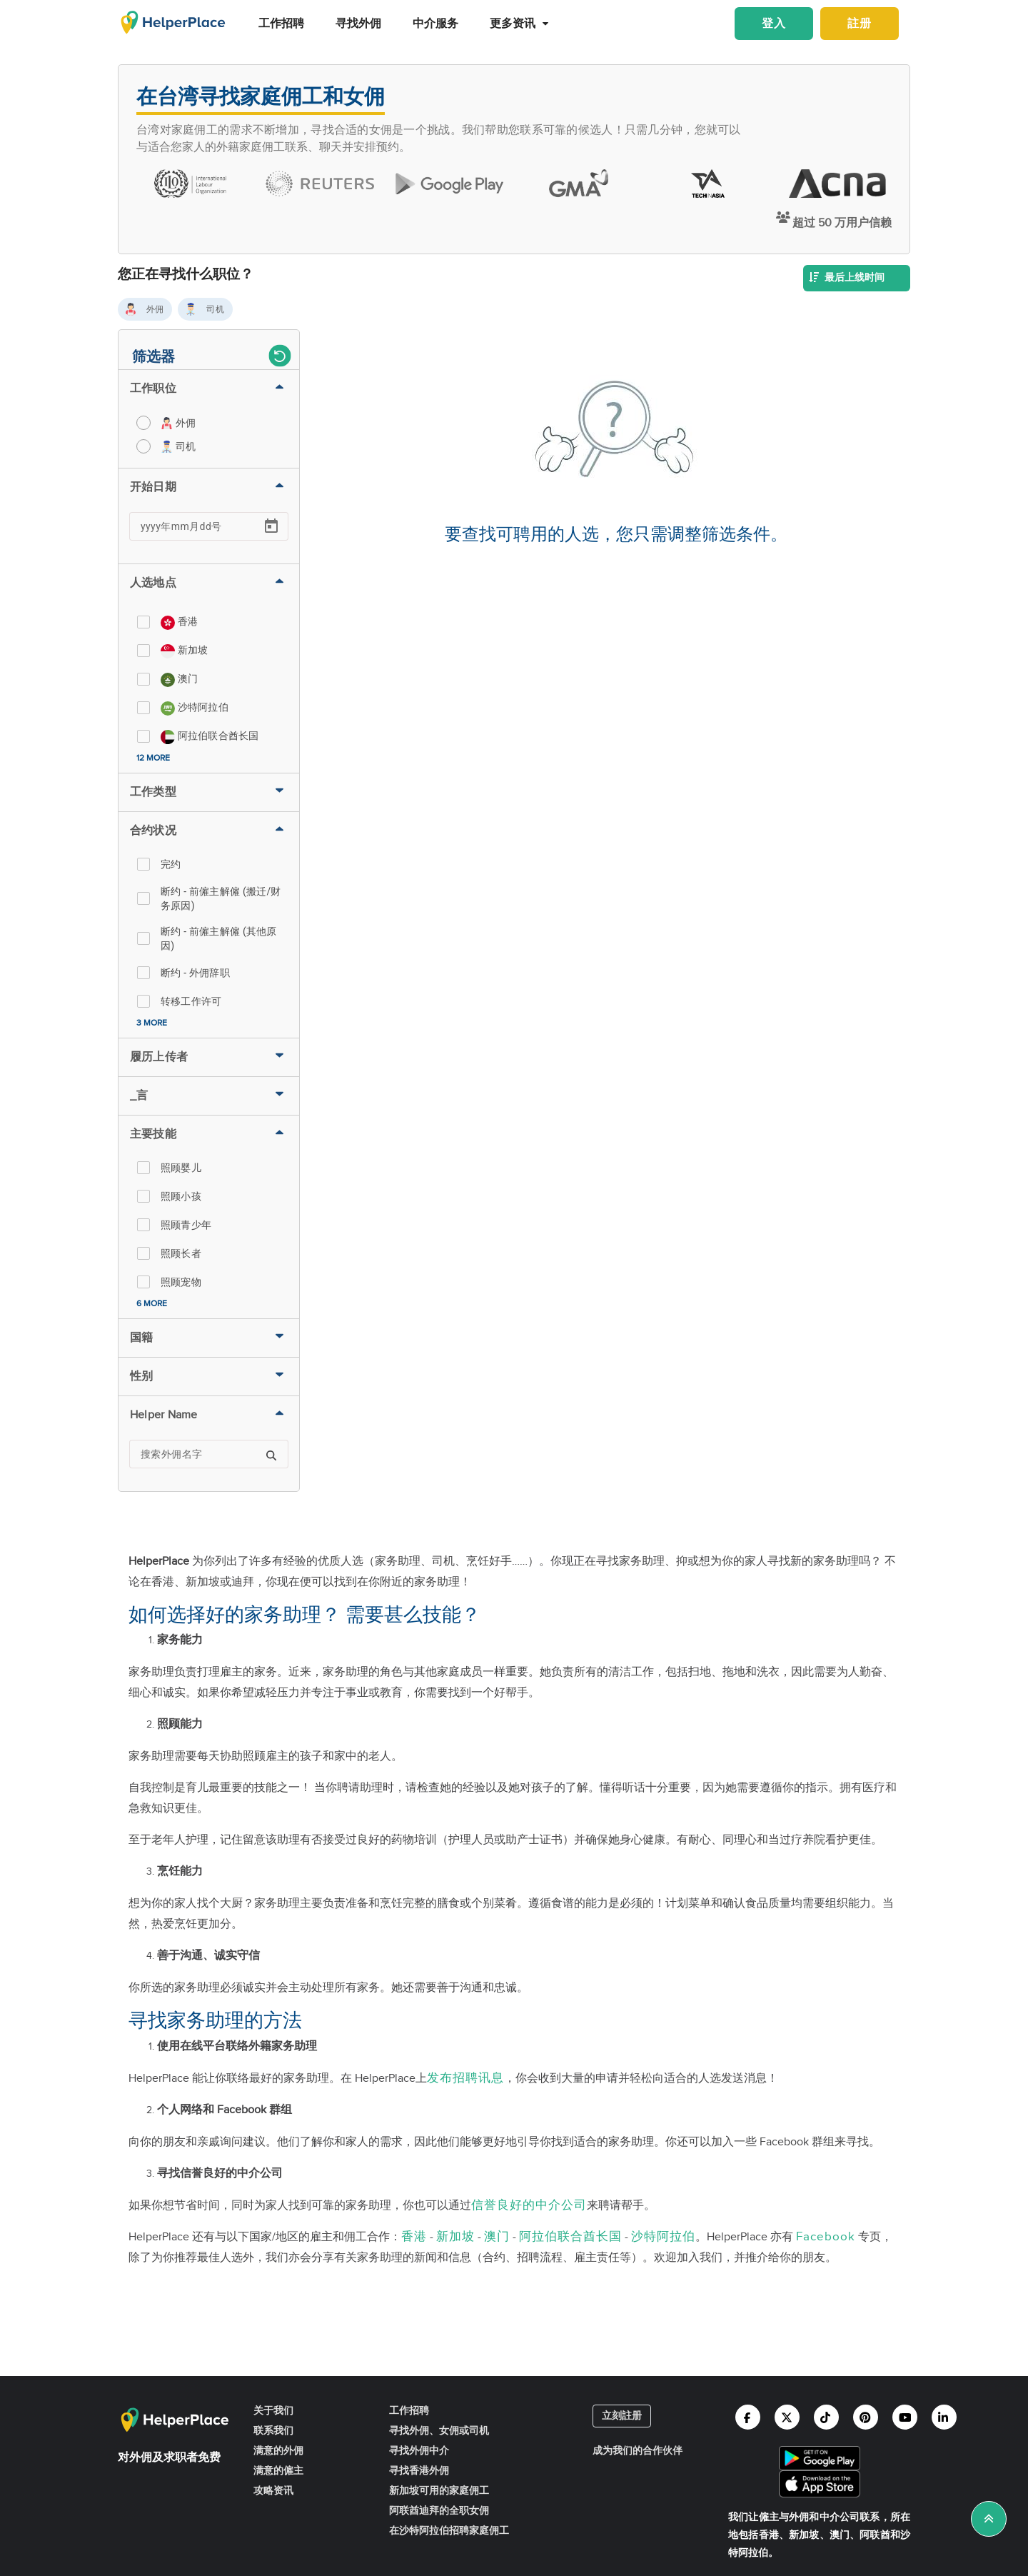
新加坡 (455, 2237)
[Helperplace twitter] (787, 2417)
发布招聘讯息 (465, 2078)
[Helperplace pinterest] (865, 2417)
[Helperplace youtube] (904, 2417)
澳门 (497, 2237)
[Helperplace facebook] (747, 2417)
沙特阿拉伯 (663, 2237)
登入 (774, 24)
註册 (859, 24)
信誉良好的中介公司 (529, 2205)
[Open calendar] (271, 526)
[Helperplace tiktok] (826, 2417)
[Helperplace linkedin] (944, 2417)
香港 (414, 2237)
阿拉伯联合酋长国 (570, 2237)
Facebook (825, 2237)
